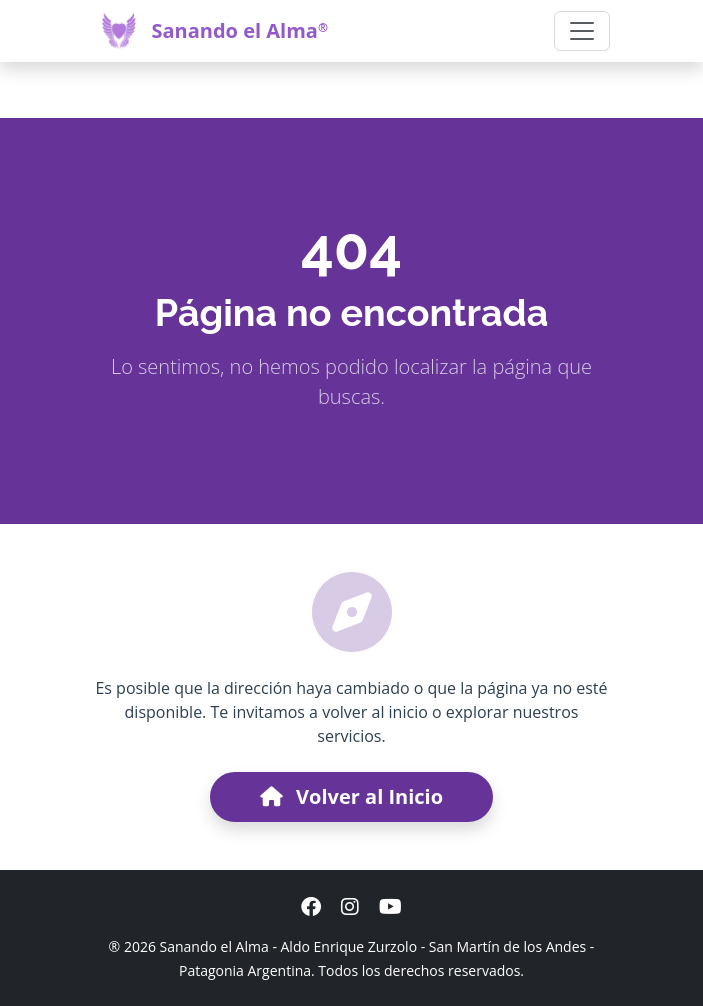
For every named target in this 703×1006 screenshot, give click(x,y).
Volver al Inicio (351, 796)
